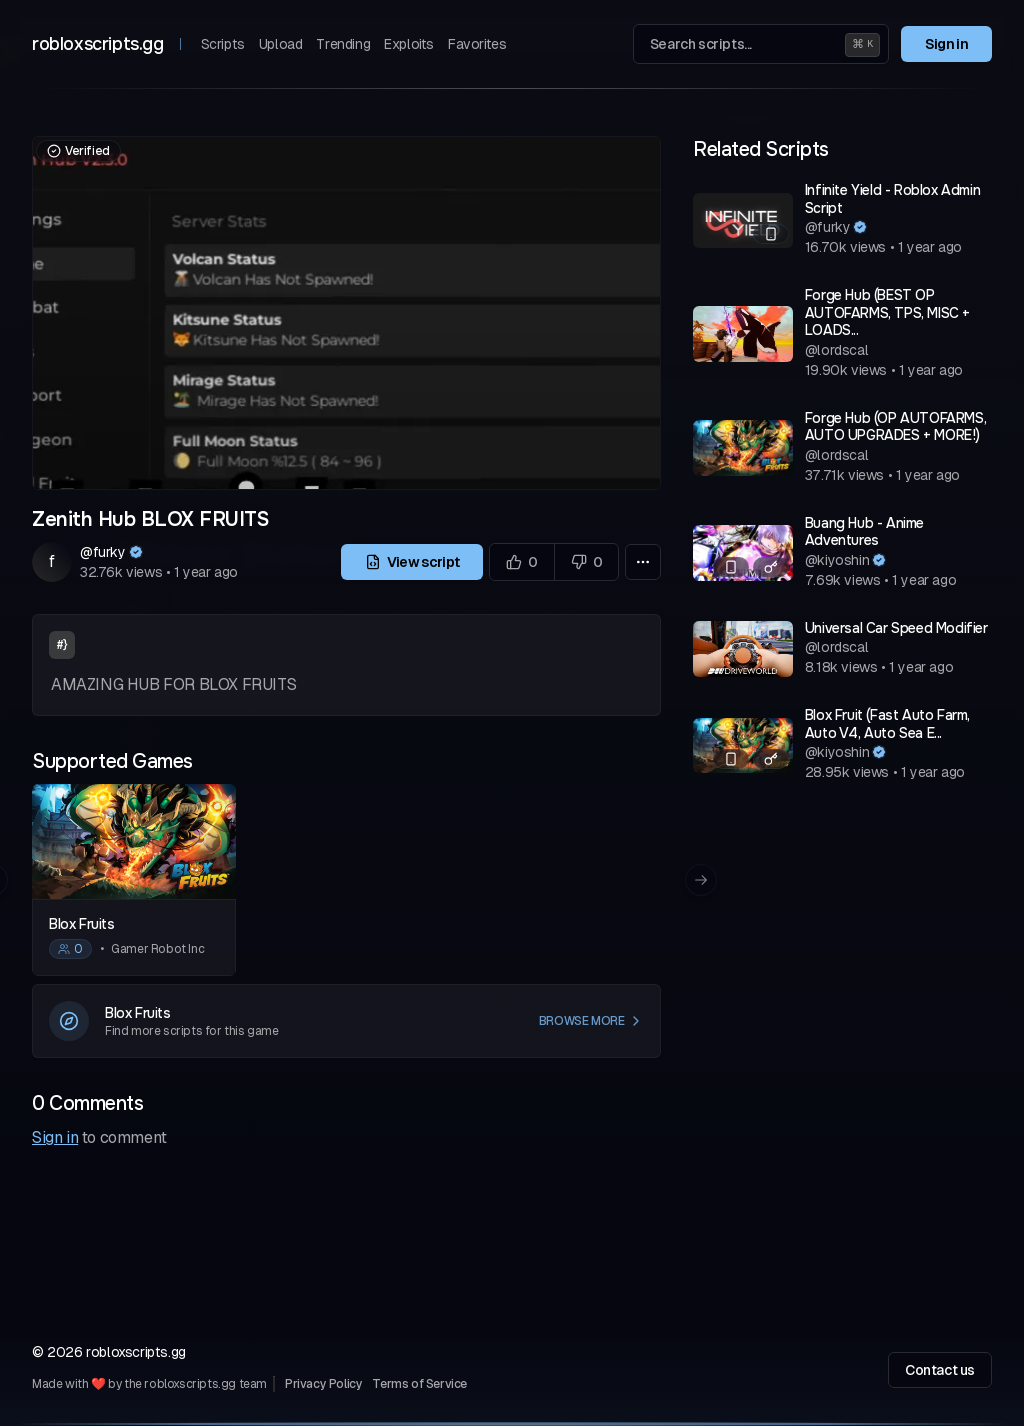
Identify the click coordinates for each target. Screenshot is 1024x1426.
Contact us (940, 1370)
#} (62, 645)
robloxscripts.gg (98, 44)
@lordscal (836, 350)
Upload (281, 44)
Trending (343, 44)
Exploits (409, 44)
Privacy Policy (323, 1384)
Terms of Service (419, 1384)
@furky (103, 552)
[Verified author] (136, 552)
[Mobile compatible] (771, 234)
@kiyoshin (837, 560)
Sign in (946, 44)
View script (412, 562)
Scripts (223, 44)
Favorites (477, 44)
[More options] (643, 562)
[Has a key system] (771, 567)
